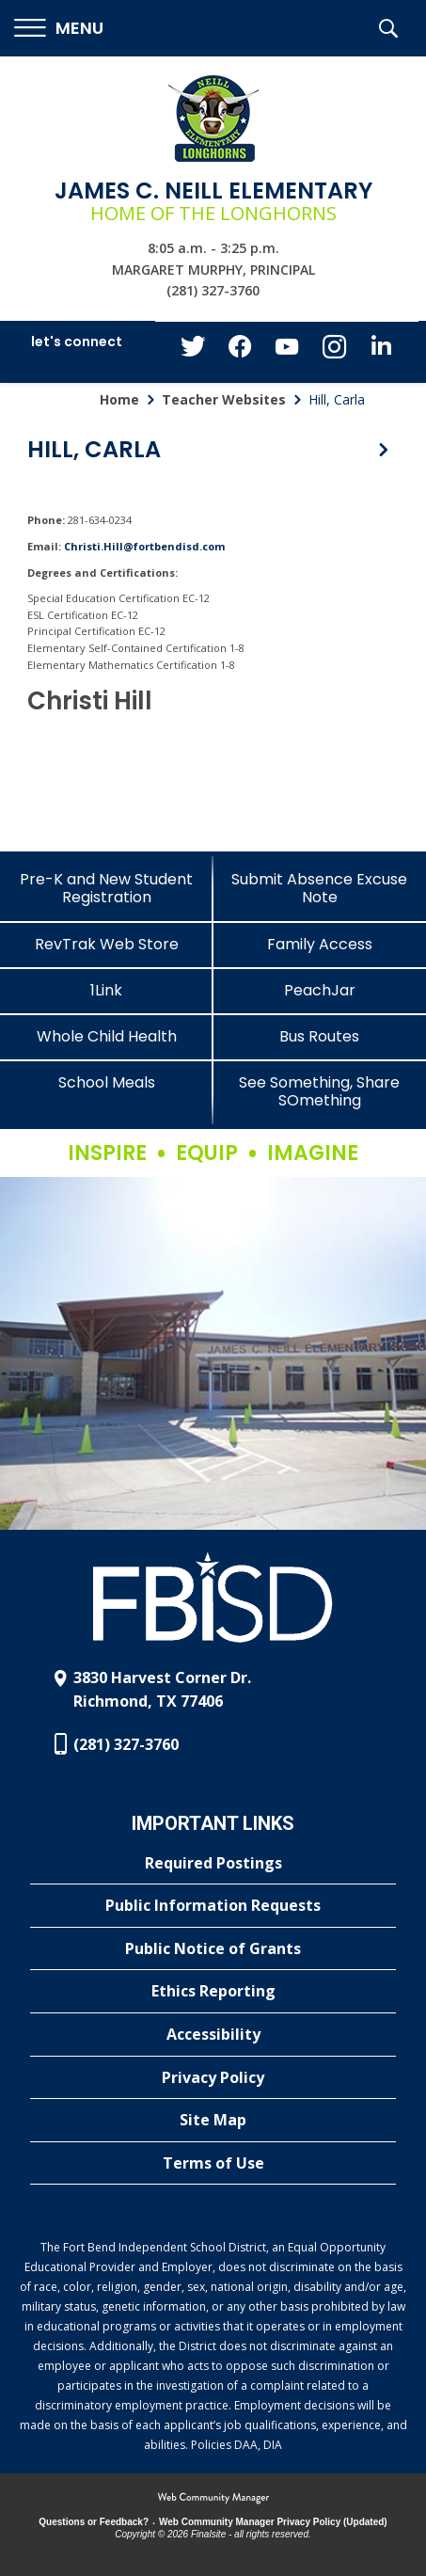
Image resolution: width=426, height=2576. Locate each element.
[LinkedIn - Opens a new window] (380, 350)
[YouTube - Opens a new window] (286, 350)
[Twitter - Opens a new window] (192, 351)
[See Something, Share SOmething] (320, 1091)
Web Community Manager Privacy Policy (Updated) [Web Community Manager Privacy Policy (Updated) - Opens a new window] (273, 2522)
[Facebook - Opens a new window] (239, 352)
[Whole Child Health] (106, 1036)
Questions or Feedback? (94, 2522)
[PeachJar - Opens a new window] (320, 990)
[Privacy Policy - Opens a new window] (213, 2078)
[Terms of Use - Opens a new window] (213, 2164)
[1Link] (106, 990)
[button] (58, 28)
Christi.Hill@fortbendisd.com (144, 546)
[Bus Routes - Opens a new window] (320, 1036)
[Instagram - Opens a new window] (333, 352)
